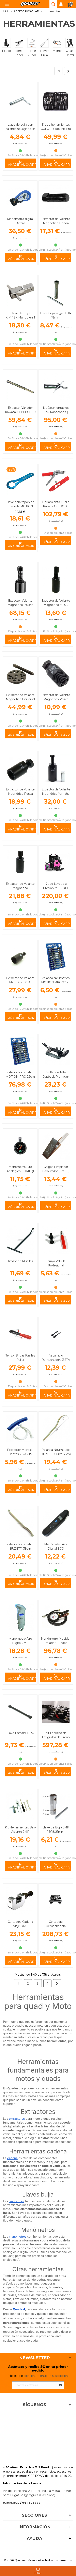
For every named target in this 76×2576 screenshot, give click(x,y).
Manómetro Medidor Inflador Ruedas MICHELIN (56, 1643)
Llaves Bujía (44, 53)
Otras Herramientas (69, 53)
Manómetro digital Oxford (20, 221)
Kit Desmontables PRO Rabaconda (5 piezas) (55, 412)
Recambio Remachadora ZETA (56, 1358)
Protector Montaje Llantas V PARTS (20, 1452)
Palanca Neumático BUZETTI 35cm (20, 1546)
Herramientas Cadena (19, 53)
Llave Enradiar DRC (20, 1733)
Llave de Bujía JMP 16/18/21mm (55, 1830)
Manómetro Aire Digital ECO (55, 1546)
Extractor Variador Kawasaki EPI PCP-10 (20, 410)
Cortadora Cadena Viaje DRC (20, 1924)
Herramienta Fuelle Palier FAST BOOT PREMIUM (55, 506)
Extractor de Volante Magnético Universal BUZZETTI (20, 699)
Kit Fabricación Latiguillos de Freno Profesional (56, 1737)
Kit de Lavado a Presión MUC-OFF (56, 886)
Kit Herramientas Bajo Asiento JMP (20, 1830)
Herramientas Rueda (31, 53)
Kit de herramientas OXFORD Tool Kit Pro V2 (56, 129)
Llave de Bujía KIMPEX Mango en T (20, 315)
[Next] (68, 71)
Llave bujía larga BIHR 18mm (55, 315)
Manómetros (57, 51)
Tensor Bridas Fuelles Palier (20, 1358)
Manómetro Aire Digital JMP (20, 1641)
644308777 (31, 2502)
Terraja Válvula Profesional (55, 1263)
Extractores (6, 51)
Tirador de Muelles (20, 1261)
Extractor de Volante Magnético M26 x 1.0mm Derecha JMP (56, 605)
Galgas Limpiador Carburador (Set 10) (55, 1169)
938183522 (11, 2502)
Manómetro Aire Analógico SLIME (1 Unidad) (20, 1171)
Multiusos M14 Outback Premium (56, 1074)
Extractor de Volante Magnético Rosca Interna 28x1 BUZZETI (20, 794)
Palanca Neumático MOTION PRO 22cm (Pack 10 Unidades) (20, 1077)
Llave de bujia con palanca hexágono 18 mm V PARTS (20, 129)
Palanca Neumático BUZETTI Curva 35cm (56, 1452)
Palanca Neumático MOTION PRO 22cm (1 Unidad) (55, 982)
